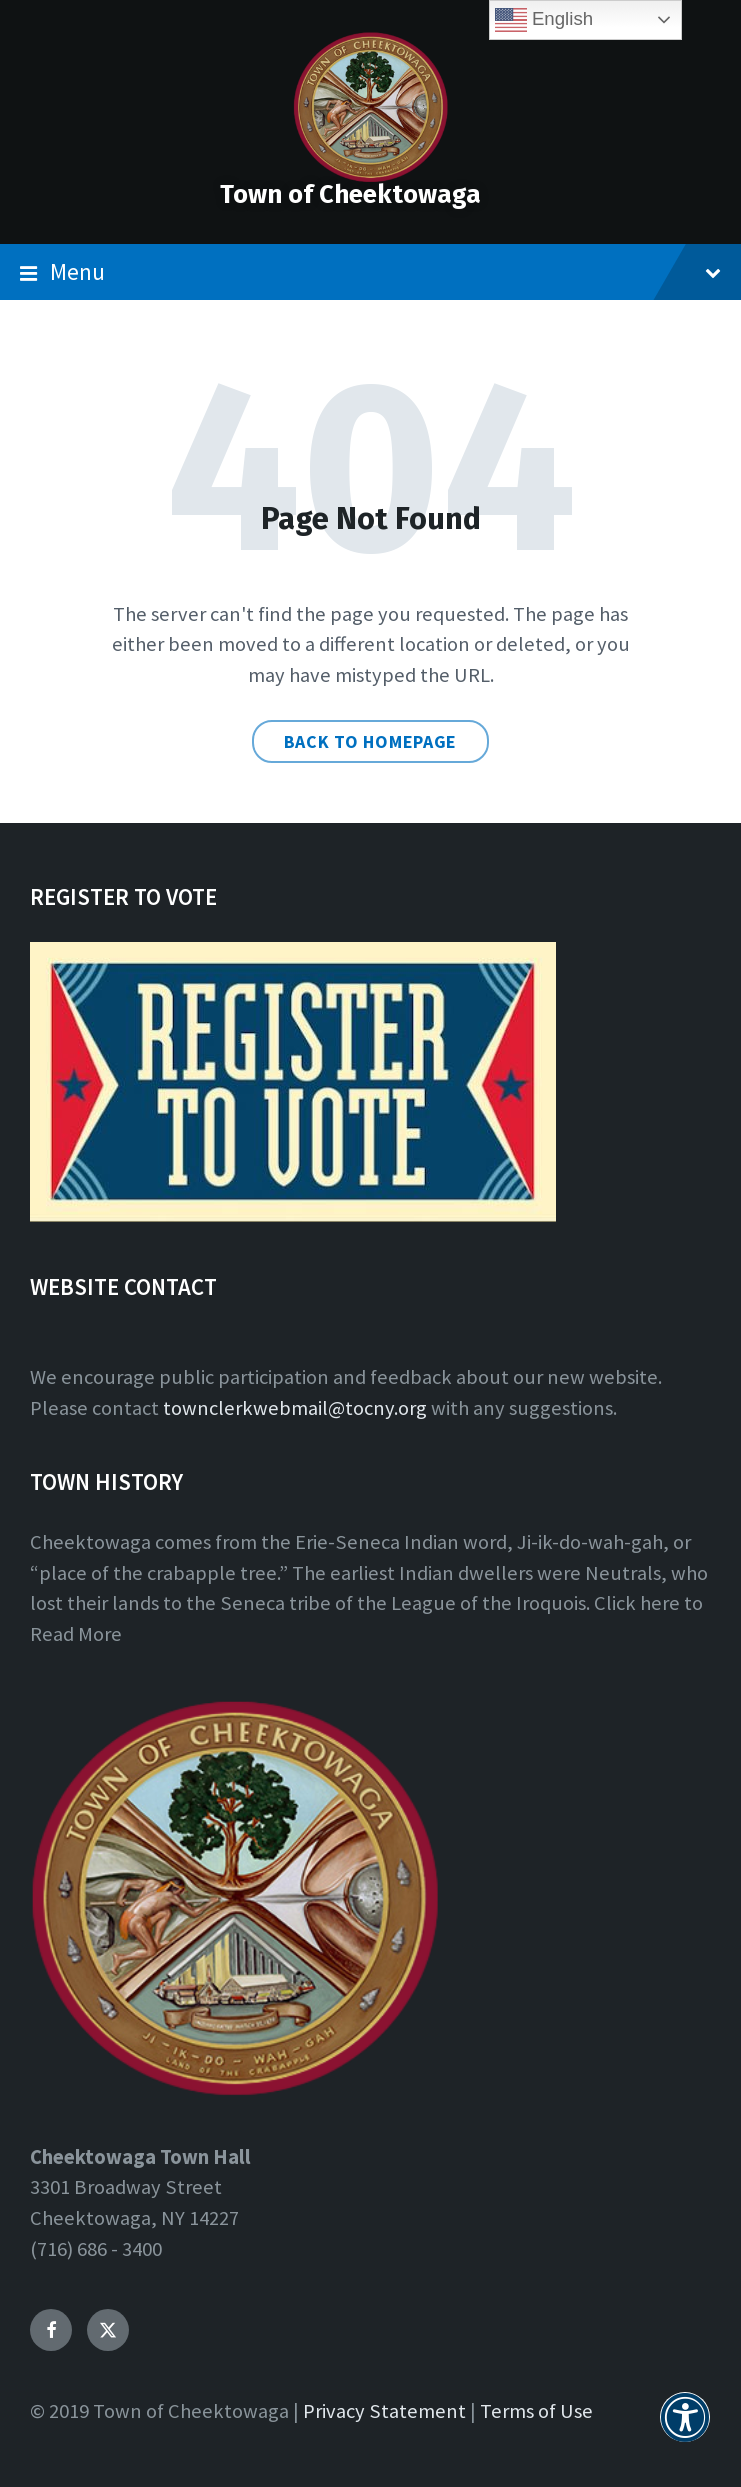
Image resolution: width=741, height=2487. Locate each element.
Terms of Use (536, 2411)
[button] (685, 2429)
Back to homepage (370, 741)
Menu (370, 271)
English (544, 20)
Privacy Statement (384, 2411)
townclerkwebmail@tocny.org (295, 1408)
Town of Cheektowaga (350, 194)
